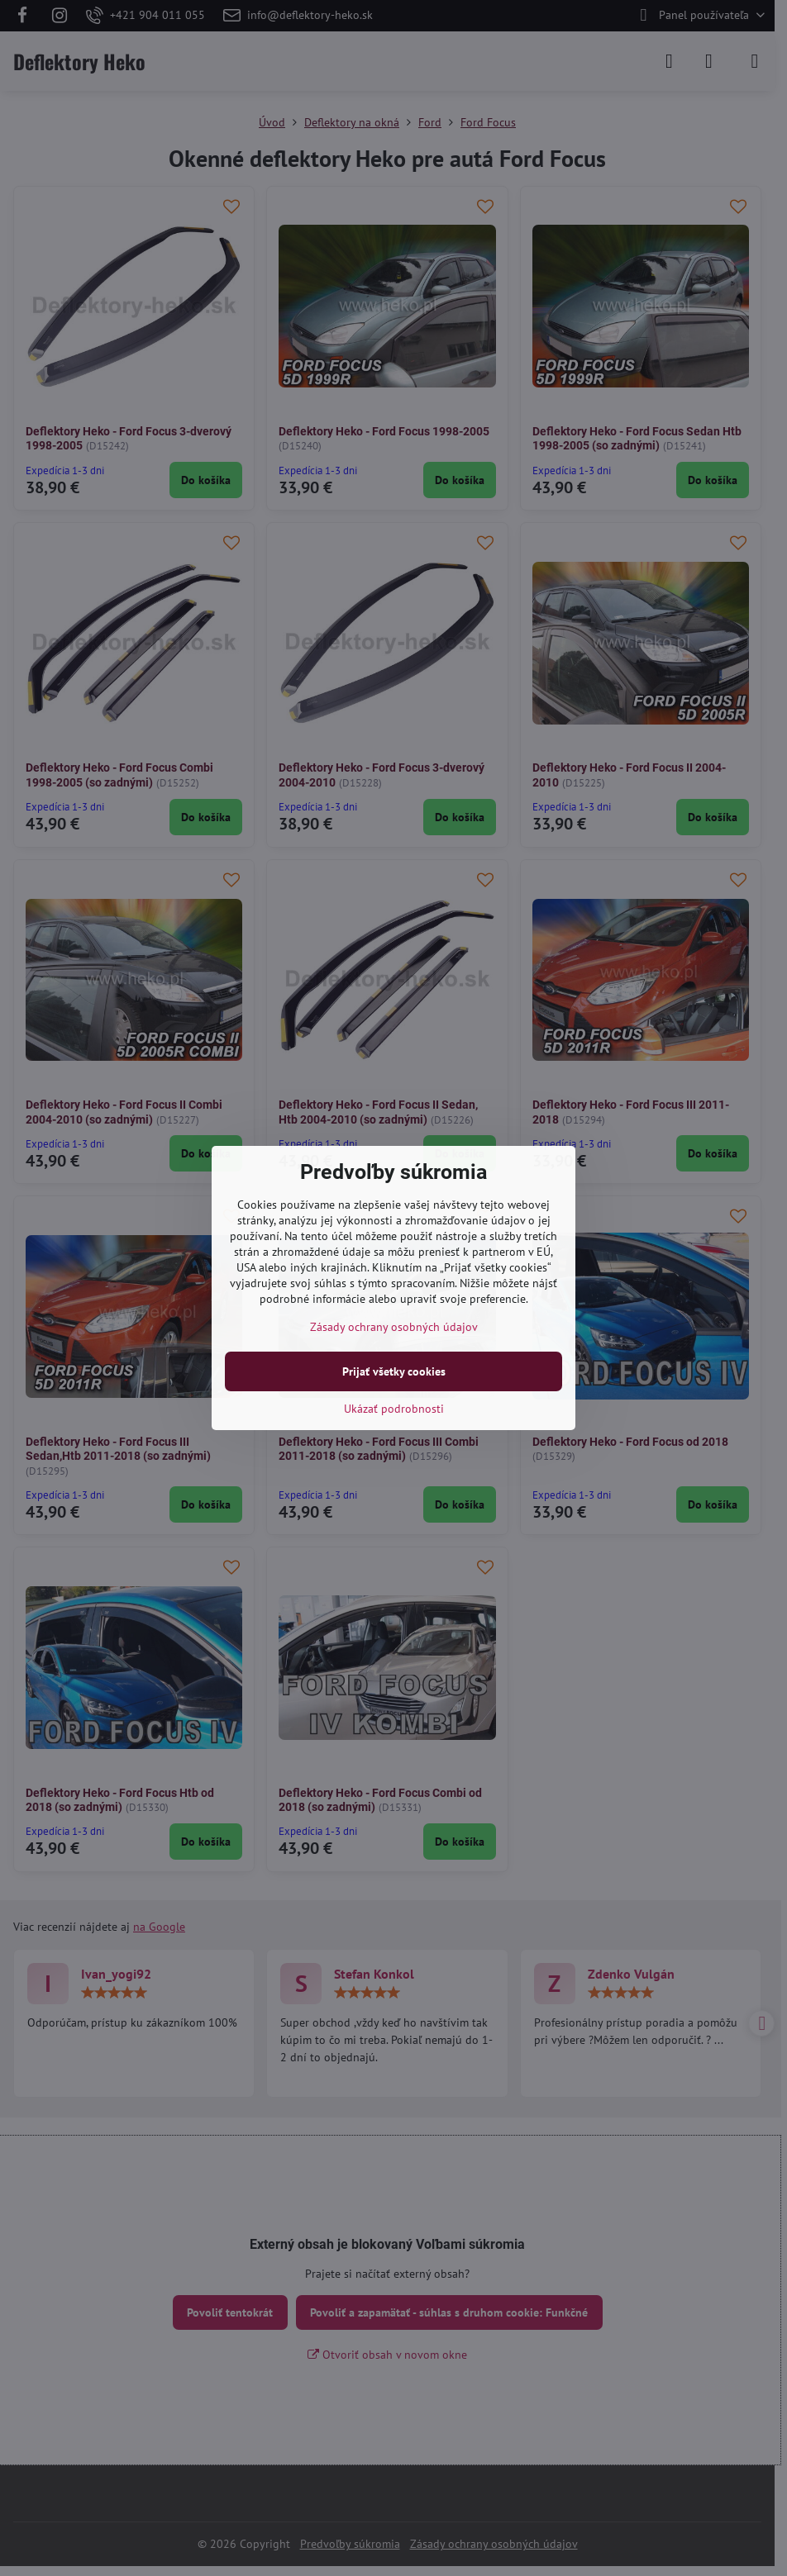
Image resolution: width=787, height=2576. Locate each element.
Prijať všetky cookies (394, 1371)
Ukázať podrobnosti (394, 1408)
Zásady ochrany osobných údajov (394, 1326)
